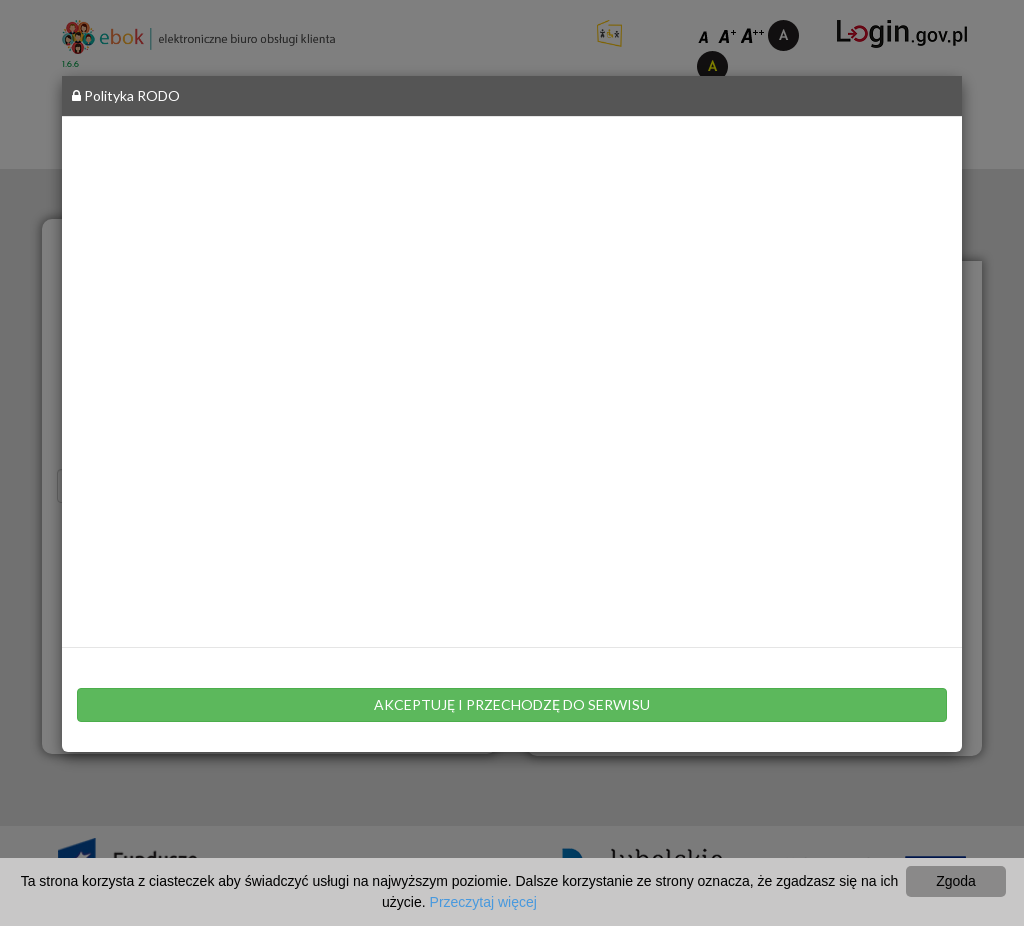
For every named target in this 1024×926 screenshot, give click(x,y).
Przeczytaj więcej (483, 902)
